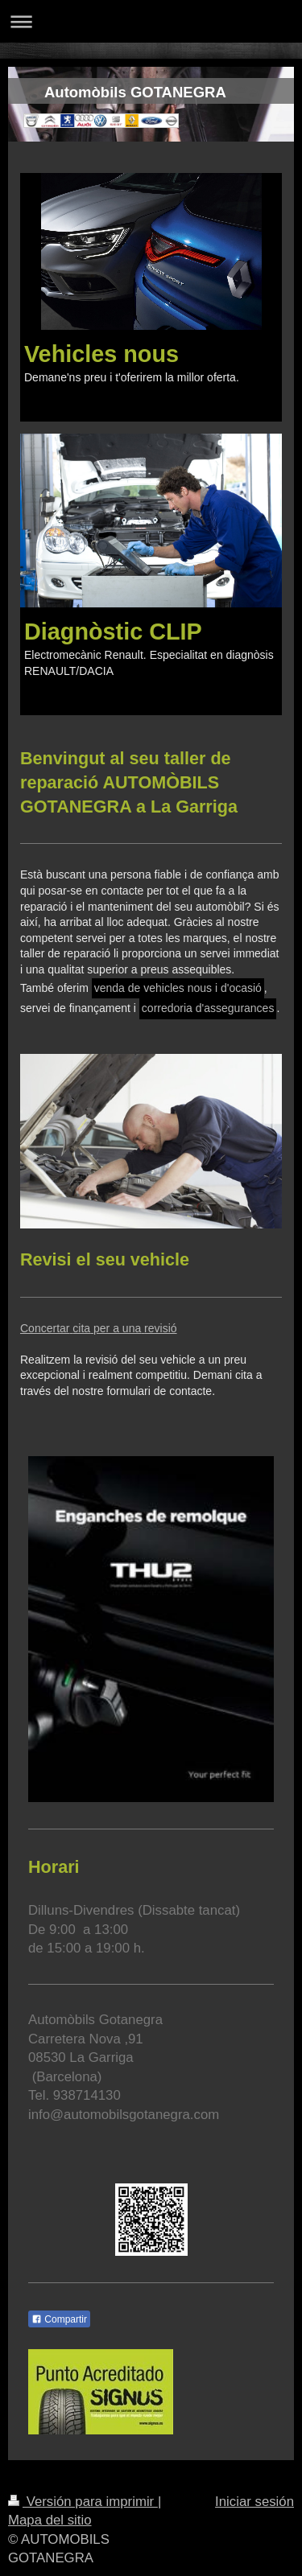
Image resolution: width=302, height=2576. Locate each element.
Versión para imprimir (83, 2501)
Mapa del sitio (50, 2520)
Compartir (59, 2319)
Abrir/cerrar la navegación (151, 21)
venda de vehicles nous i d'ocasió (178, 987)
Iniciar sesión (254, 2501)
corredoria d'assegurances (208, 1008)
